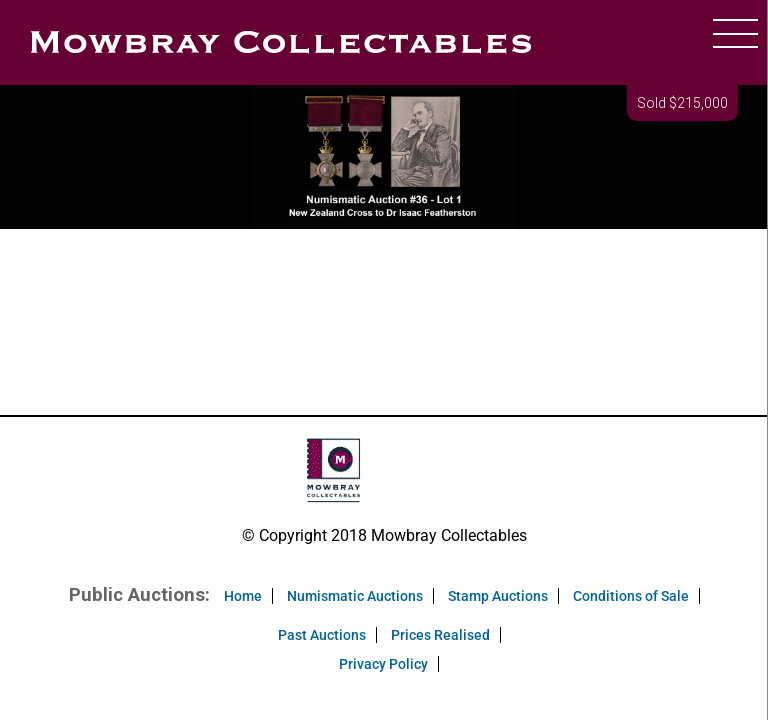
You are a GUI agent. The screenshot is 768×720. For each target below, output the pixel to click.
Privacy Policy (383, 664)
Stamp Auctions (498, 596)
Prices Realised (440, 635)
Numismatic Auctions (355, 596)
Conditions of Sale (631, 596)
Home (243, 596)
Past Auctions (322, 635)
